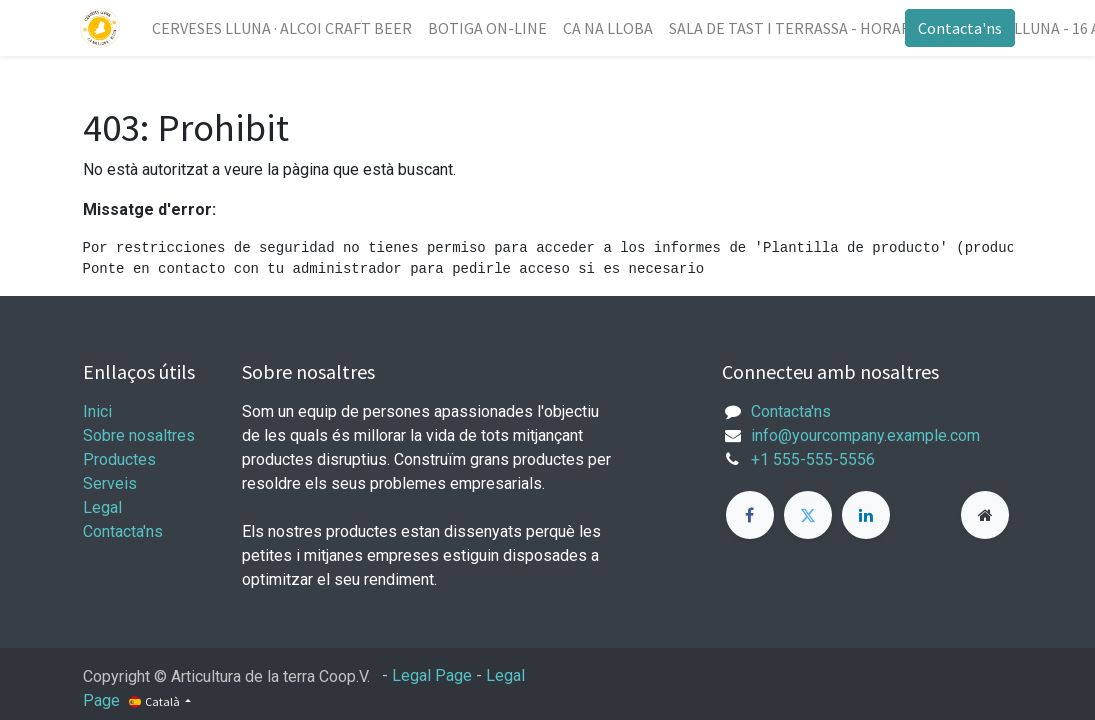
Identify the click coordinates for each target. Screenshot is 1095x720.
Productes (119, 459)
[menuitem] (285, 28)
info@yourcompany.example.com (865, 435)
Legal (102, 507)
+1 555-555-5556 (813, 459)
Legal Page (432, 675)
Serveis (110, 483)
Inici (97, 411)
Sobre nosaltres (139, 435)
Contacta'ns (958, 28)
